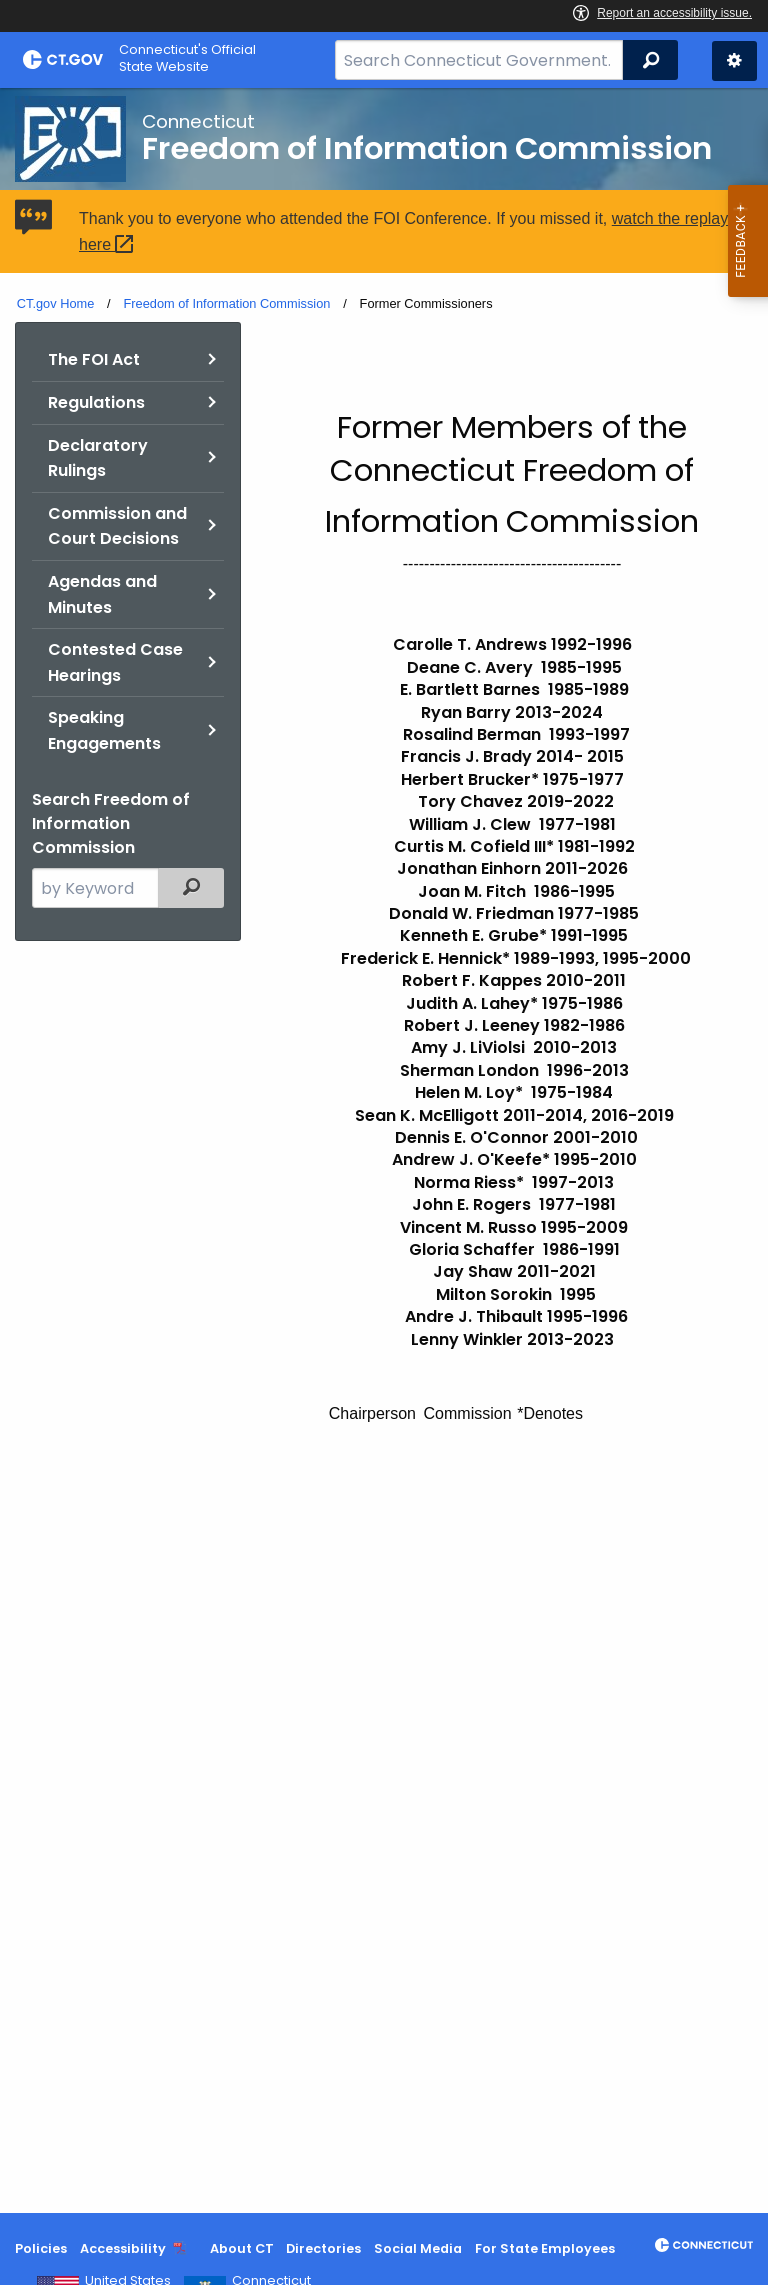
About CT (242, 2248)
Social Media (418, 2248)
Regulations (96, 402)
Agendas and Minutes (102, 594)
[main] (384, 1150)
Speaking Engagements (104, 730)
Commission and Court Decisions (117, 526)
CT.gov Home (56, 303)
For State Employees (545, 2248)
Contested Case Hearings (115, 662)
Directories (323, 2248)
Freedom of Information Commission (226, 303)
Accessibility (123, 2248)
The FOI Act (94, 359)
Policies (41, 2248)
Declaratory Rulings (98, 458)
